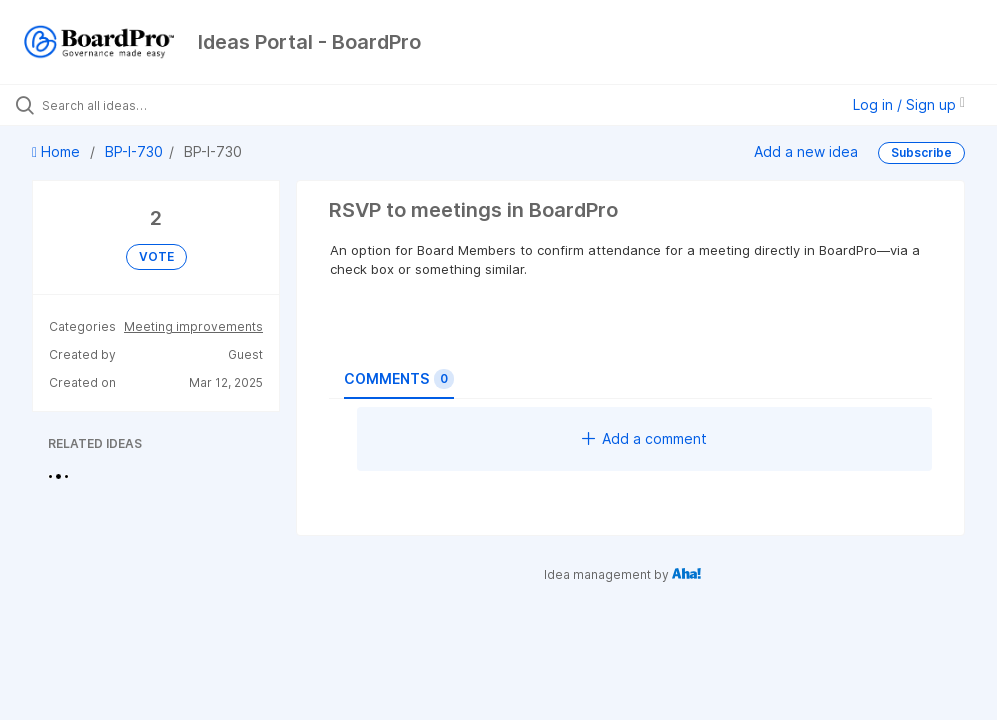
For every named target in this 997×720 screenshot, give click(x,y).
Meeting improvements (193, 326)
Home (58, 151)
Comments (399, 379)
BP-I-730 (134, 151)
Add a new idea (806, 151)
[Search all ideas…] (135, 105)
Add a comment (644, 438)
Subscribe (921, 152)
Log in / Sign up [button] (909, 104)
